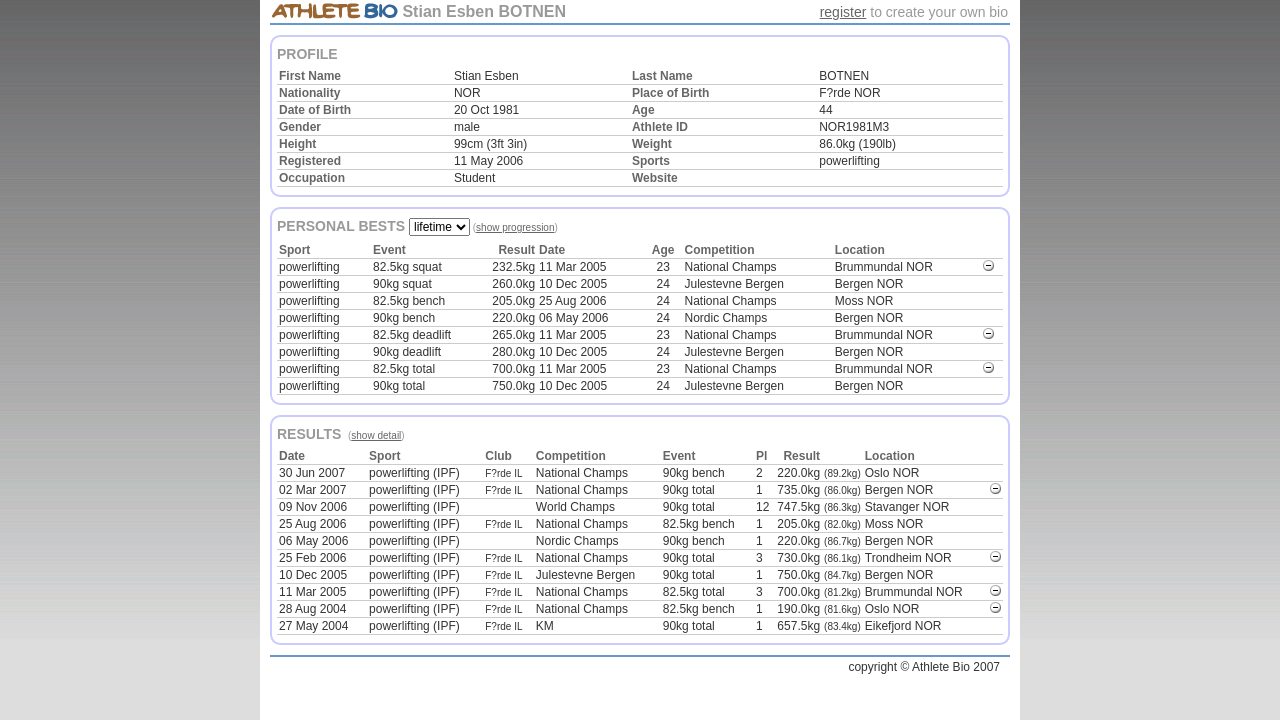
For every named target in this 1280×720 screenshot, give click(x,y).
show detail (376, 435)
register (843, 12)
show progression (515, 227)
